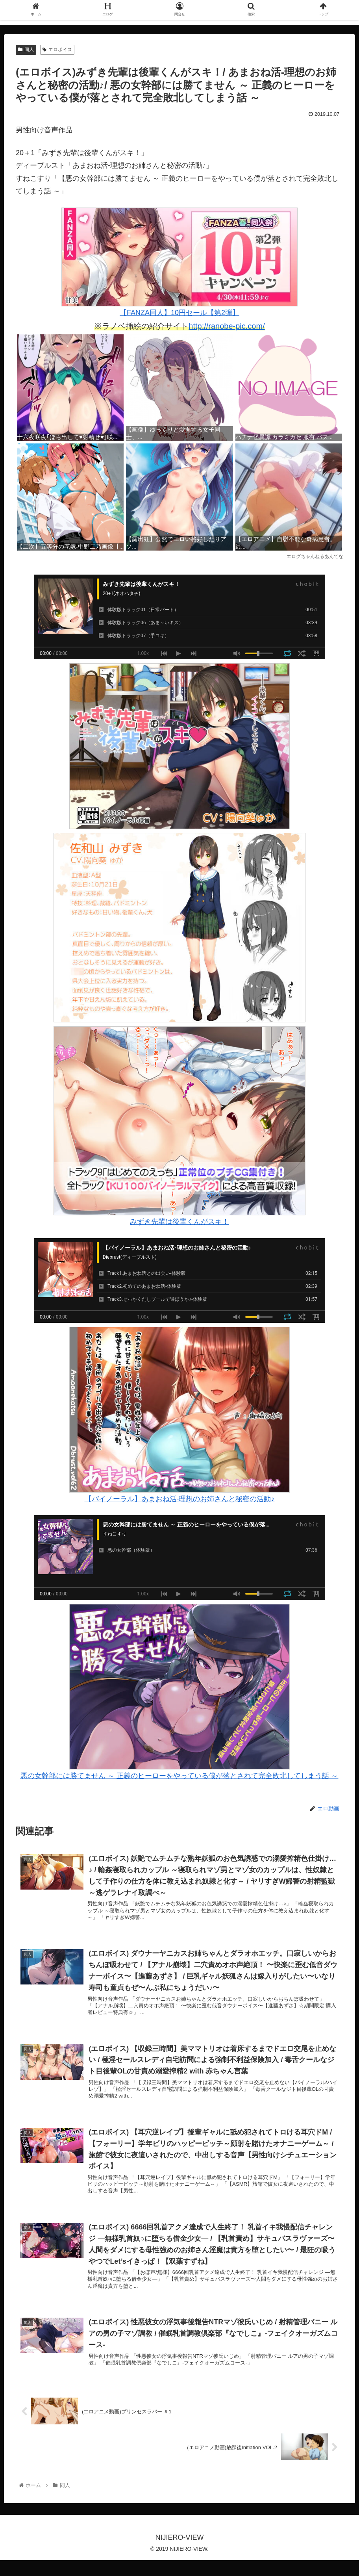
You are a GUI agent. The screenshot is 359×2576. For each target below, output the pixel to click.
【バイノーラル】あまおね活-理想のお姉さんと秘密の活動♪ (180, 1499)
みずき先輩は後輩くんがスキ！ (179, 1222)
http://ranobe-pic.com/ (227, 326)
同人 (26, 49)
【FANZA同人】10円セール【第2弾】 (179, 262)
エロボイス (57, 49)
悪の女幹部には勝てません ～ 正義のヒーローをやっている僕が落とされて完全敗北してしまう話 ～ (179, 1776)
